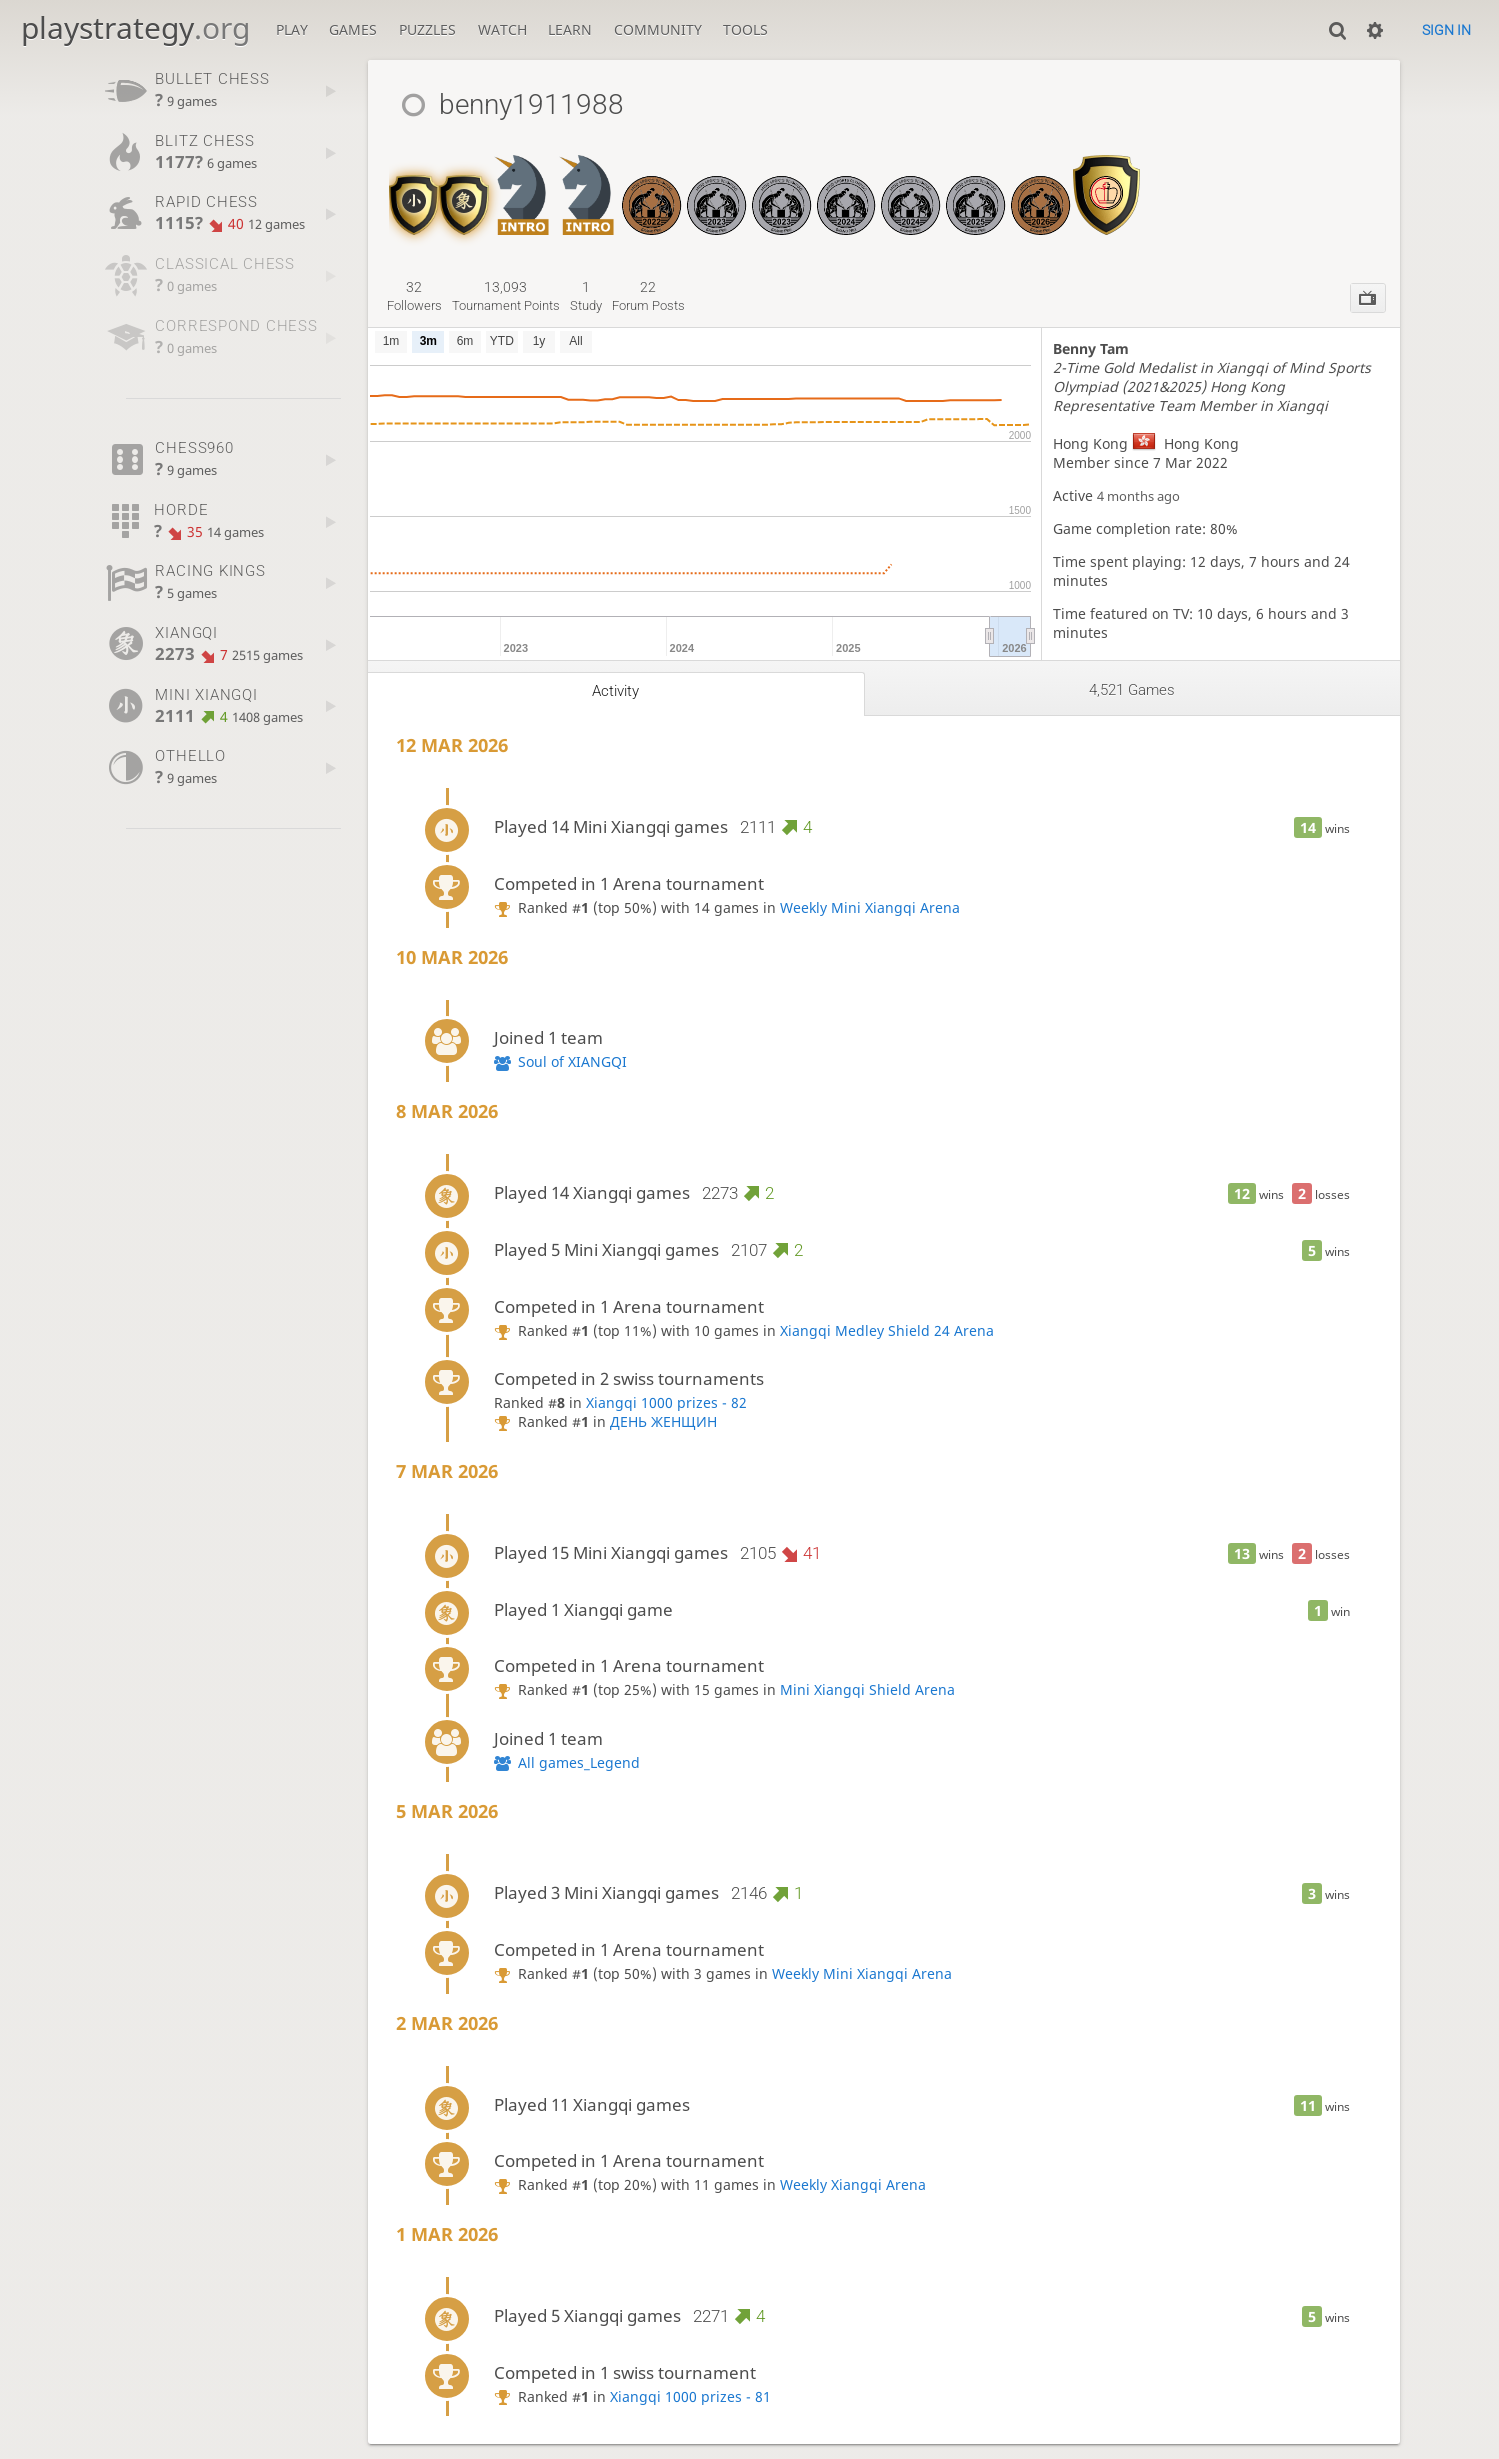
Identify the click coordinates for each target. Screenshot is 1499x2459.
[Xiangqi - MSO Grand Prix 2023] (716, 185)
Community (658, 29)
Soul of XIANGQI (572, 1061)
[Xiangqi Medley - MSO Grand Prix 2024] (846, 185)
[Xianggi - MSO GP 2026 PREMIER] (1040, 185)
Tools (745, 29)
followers (414, 296)
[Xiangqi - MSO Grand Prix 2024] (910, 185)
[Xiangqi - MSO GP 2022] (651, 185)
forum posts (648, 296)
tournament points (506, 296)
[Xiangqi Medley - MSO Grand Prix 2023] (781, 185)
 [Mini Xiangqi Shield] (414, 201)
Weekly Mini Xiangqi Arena (870, 907)
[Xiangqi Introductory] (521, 185)
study (586, 296)
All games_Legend (579, 1762)
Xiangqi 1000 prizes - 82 (666, 1402)
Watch (502, 29)
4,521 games (1132, 690)
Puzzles (427, 29)
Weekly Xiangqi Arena (853, 2184)
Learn (570, 29)
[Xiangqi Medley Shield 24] (1106, 185)
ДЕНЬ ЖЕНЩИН (663, 1421)
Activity (615, 691)
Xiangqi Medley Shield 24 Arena (887, 1330)
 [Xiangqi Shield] (464, 201)
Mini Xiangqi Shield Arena (867, 1689)
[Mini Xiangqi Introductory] (586, 185)
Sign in (1446, 30)
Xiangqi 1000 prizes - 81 (690, 2396)
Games (353, 29)
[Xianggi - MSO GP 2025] (975, 185)
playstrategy (135, 27)
